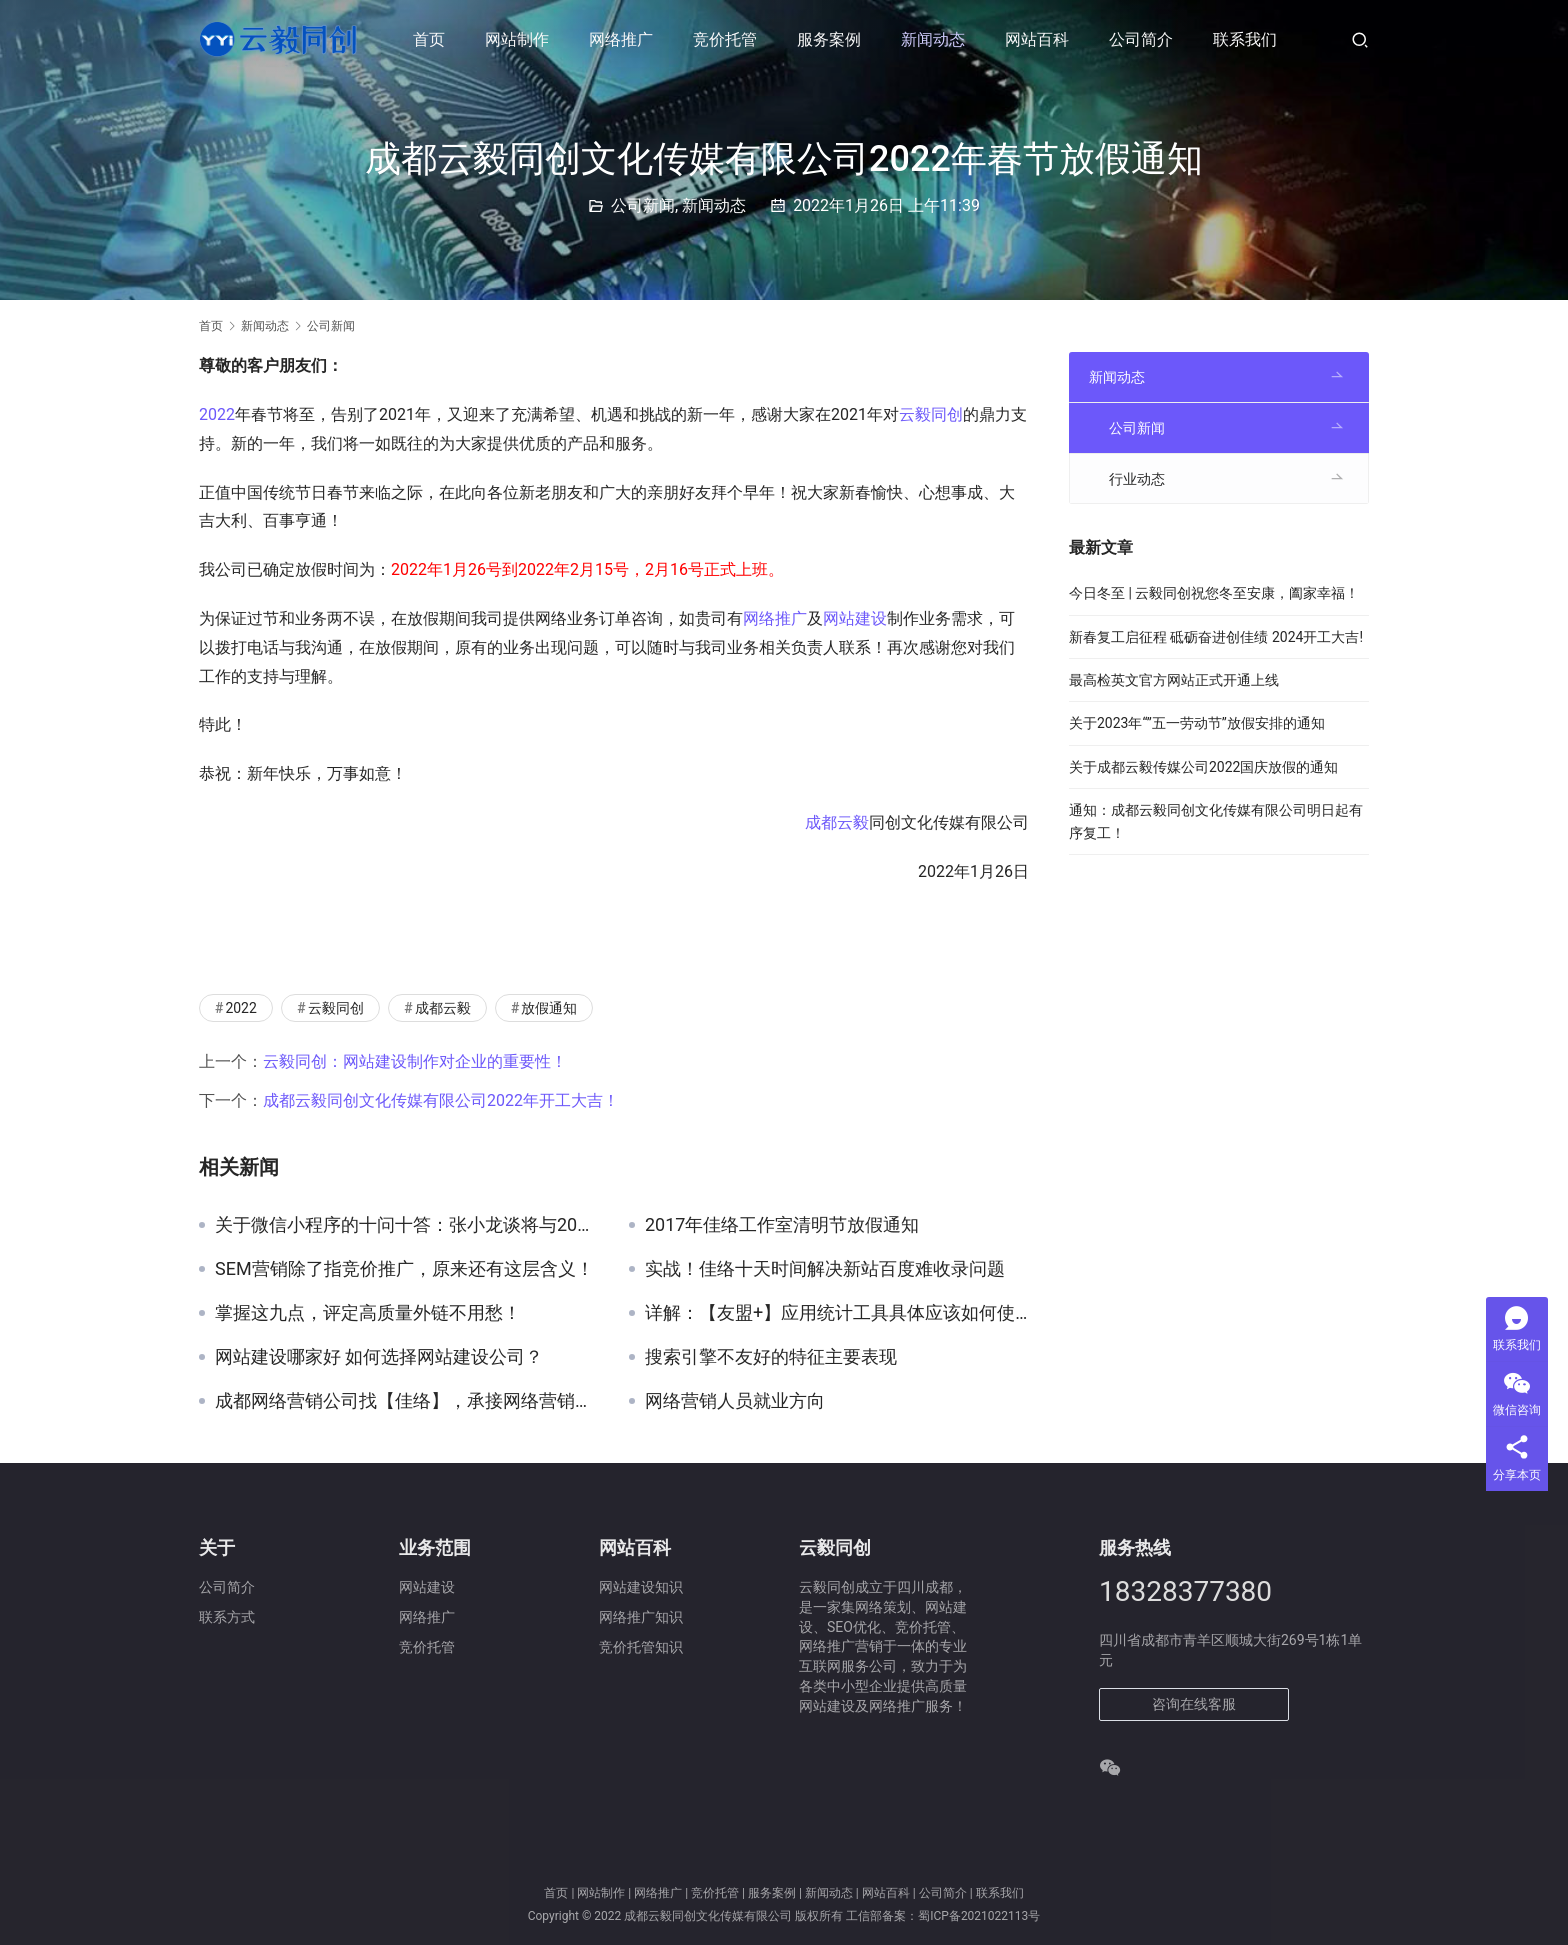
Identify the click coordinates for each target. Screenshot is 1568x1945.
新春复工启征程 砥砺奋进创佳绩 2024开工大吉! (1216, 637)
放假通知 (549, 1008)
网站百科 (1037, 39)
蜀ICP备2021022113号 (979, 1916)
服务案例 (829, 39)
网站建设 (855, 618)
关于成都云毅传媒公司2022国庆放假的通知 (1203, 767)
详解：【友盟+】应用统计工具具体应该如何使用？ (837, 1313)
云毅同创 (931, 414)
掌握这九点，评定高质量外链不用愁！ (368, 1313)
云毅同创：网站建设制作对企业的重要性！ (415, 1061)
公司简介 (1141, 39)
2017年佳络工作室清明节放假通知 (782, 1225)
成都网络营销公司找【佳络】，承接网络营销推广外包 (407, 1401)
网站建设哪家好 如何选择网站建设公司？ (379, 1357)
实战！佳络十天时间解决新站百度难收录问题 (825, 1269)
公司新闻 (643, 205)
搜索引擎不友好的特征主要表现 (771, 1357)
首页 (429, 39)
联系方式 (227, 1617)
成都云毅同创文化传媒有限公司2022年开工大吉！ (441, 1100)
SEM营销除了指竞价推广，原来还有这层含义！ (404, 1269)
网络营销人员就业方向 (735, 1401)
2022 (217, 414)
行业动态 (1137, 479)
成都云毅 (837, 822)
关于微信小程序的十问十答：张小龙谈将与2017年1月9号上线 (407, 1225)
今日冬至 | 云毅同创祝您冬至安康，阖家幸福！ (1214, 593)
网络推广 (621, 39)
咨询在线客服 (1194, 1704)
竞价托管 (725, 39)
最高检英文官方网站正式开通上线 (1174, 680)
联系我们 (1245, 39)
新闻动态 (933, 39)
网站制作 (517, 39)
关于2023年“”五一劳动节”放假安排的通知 (1197, 723)
